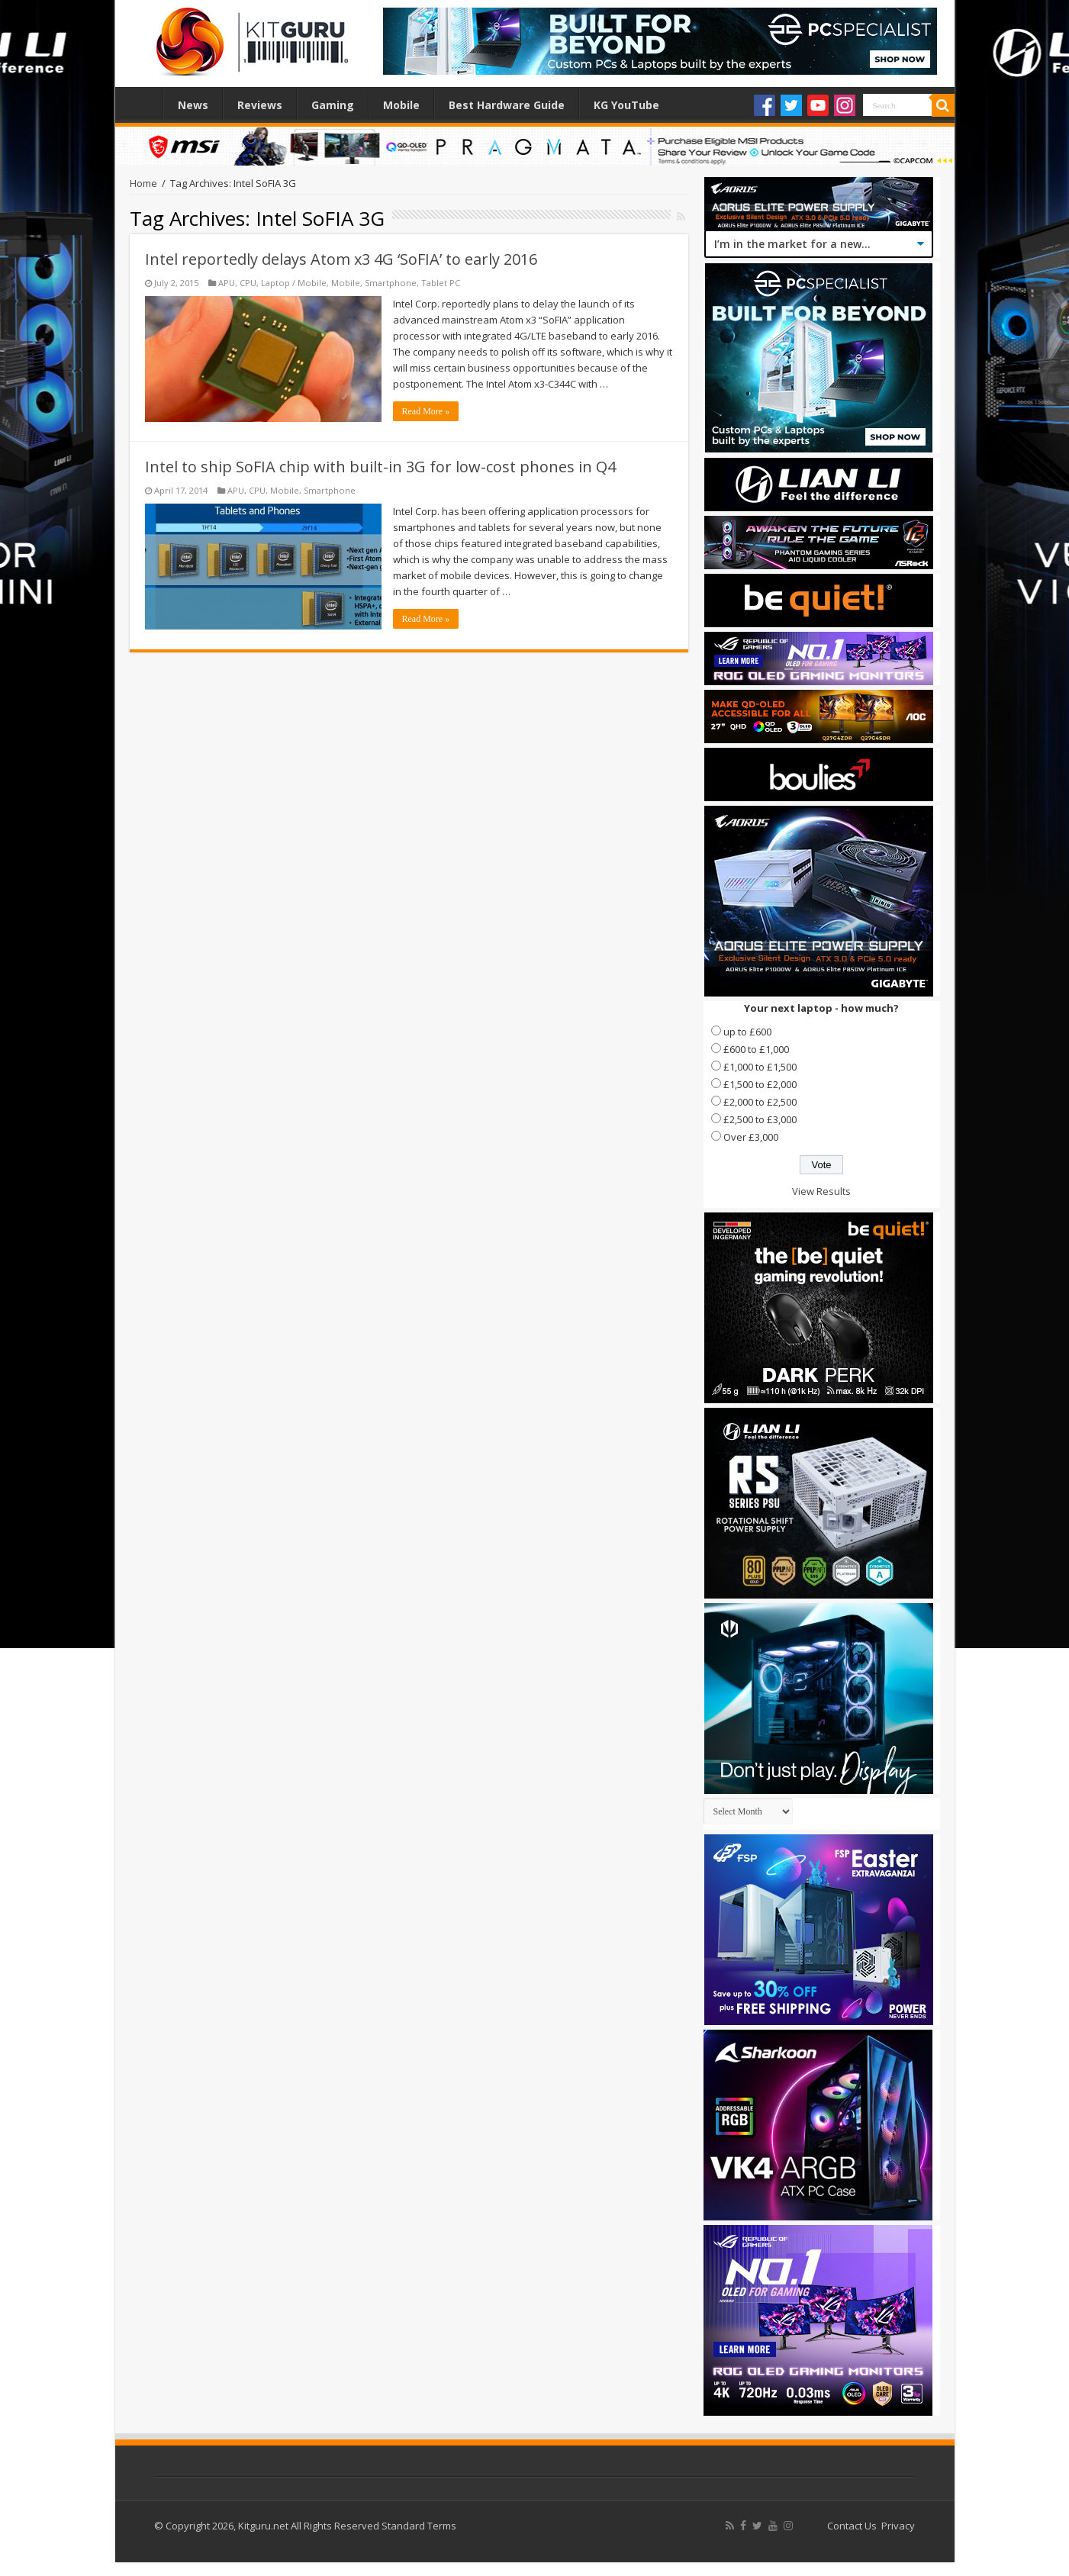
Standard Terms (419, 2526)
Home (143, 103)
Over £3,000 (750, 1137)
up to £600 (747, 1031)
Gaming (332, 105)
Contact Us (852, 2526)
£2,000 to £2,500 (760, 1102)
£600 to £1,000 (756, 1049)
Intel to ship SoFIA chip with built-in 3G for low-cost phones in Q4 (380, 466)
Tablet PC (440, 282)
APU (226, 282)
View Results (821, 1191)
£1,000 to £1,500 (760, 1067)
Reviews (259, 105)
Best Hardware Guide (507, 105)
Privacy (898, 2526)
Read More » (426, 411)
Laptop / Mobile (294, 282)
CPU (248, 282)
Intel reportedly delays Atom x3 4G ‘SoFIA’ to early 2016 (341, 259)
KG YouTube (626, 105)
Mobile (401, 105)
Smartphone (391, 282)
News (193, 105)
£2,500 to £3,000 (760, 1119)
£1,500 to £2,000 (760, 1084)
